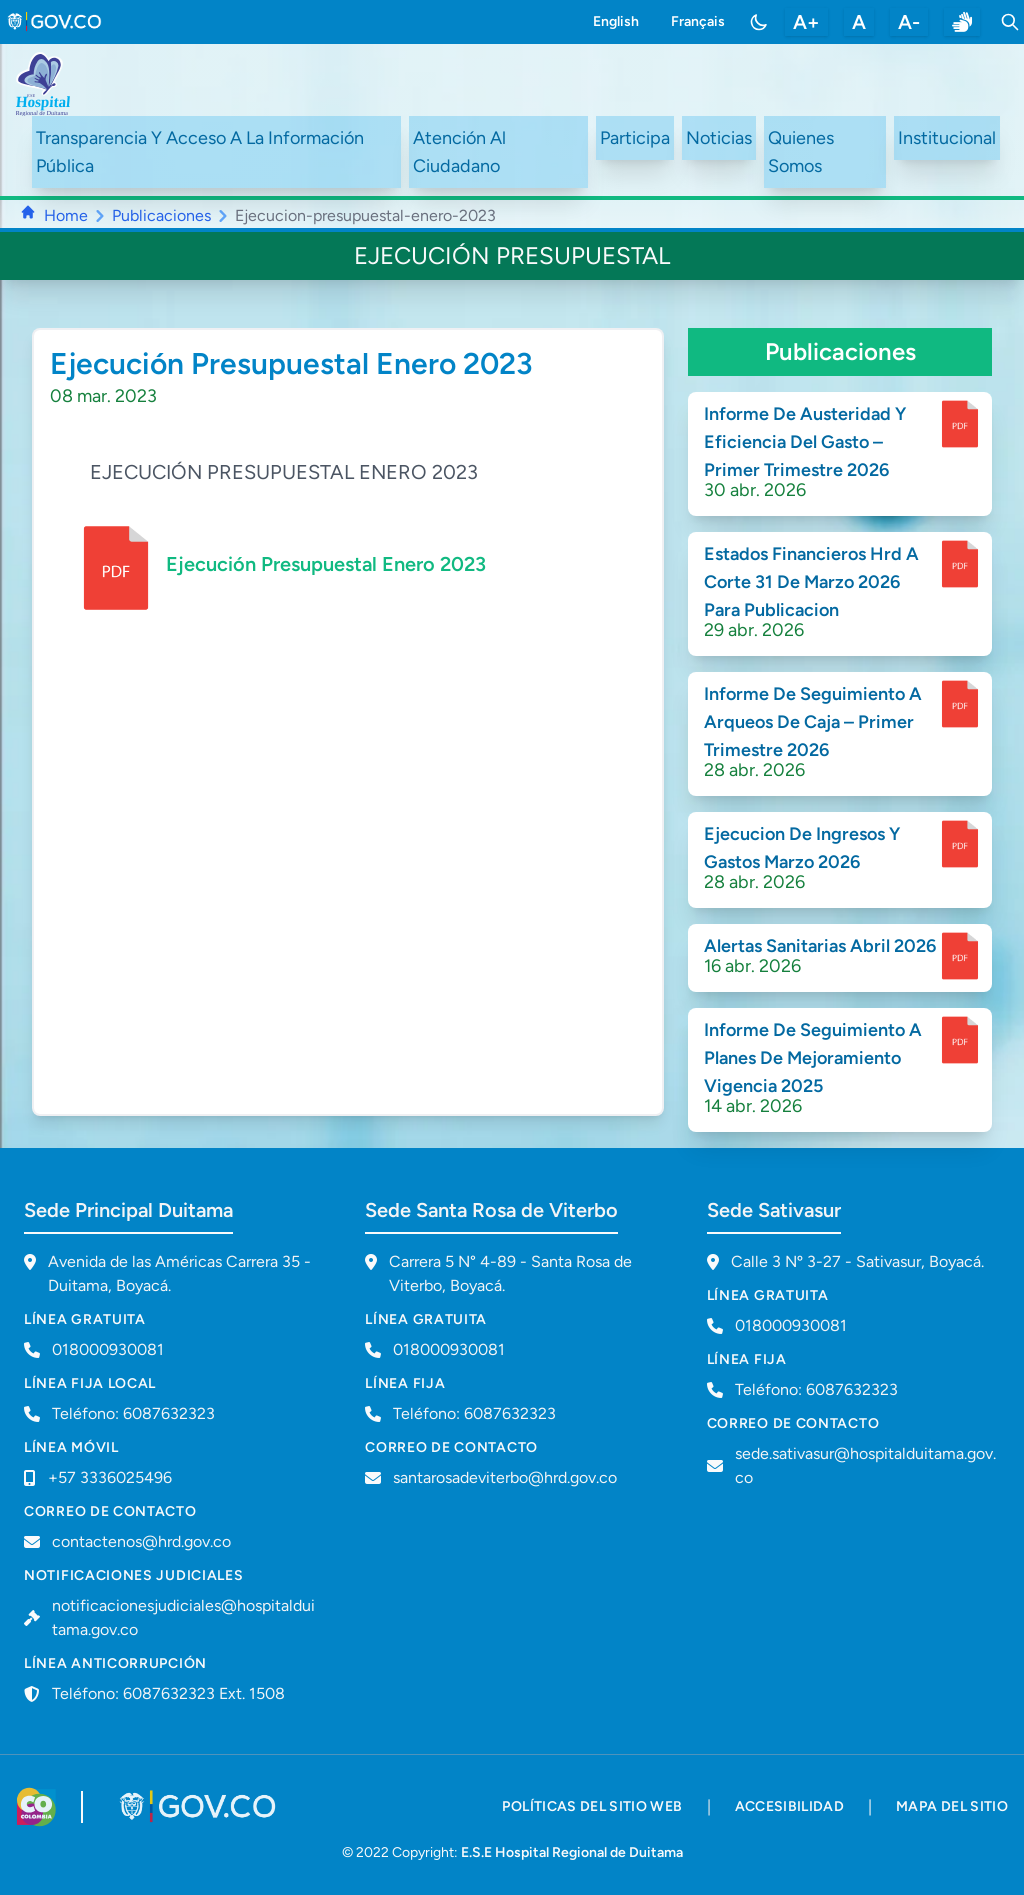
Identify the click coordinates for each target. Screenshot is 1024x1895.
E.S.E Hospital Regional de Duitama (572, 1852)
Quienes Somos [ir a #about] (801, 152)
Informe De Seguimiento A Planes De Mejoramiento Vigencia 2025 (813, 1058)
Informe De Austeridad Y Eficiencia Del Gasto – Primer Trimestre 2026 (805, 442)
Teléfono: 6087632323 (133, 1413)
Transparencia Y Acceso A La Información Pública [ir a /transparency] (200, 152)
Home (66, 215)
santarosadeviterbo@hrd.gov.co (505, 1477)
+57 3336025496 (110, 1477)
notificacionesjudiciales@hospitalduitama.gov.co (183, 1617)
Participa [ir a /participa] (635, 138)
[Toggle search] (1010, 22)
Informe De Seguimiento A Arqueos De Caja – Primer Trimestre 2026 (813, 722)
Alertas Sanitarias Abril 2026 (820, 946)
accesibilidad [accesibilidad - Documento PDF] (790, 1806)
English (616, 21)
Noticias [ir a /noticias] (719, 138)
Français (698, 21)
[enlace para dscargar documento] (960, 424)
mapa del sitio (952, 1806)
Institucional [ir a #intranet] (947, 138)
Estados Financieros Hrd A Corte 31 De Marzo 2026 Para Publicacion (811, 582)
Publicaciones (161, 215)
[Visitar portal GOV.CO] (199, 1807)
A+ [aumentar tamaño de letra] (806, 22)
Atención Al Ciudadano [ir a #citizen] (459, 152)
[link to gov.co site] (55, 22)
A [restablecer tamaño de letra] (859, 22)
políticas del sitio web (592, 1806)
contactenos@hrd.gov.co (141, 1541)
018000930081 (449, 1349)
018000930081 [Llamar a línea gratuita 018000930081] (108, 1349)
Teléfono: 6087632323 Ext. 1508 (168, 1693)
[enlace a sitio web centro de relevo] (962, 22)
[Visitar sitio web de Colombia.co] (36, 1807)
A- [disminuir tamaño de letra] (909, 22)
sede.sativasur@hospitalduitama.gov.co (865, 1465)
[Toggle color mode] (759, 22)
